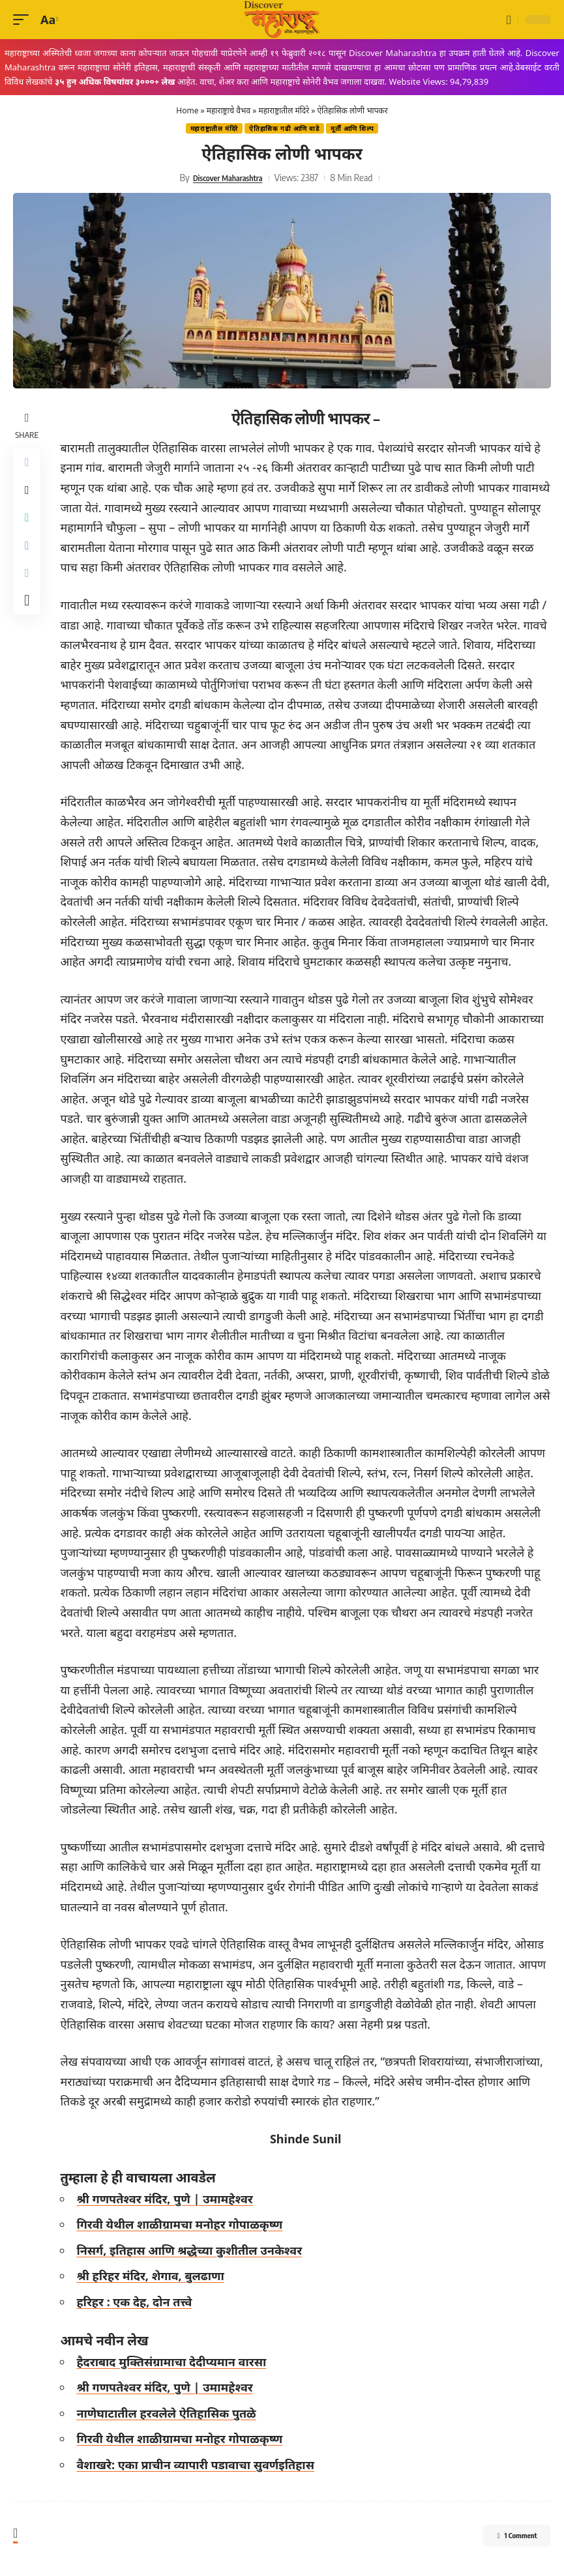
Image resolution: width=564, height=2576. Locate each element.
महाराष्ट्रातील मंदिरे (283, 110)
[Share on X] (28, 495)
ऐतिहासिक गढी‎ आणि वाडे (284, 128)
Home (187, 110)
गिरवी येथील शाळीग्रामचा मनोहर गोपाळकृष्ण (183, 2224)
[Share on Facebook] (28, 464)
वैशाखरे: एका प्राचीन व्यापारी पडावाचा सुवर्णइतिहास (199, 2464)
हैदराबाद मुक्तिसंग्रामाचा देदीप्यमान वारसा (175, 2361)
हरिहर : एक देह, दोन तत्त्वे (138, 2301)
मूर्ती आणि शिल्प (352, 128)
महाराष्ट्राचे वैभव (228, 110)
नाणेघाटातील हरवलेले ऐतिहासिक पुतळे (170, 2413)
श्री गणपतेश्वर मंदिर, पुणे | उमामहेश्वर (168, 2199)
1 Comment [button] (503, 2538)
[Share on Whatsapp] (28, 526)
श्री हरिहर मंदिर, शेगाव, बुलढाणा (154, 2275)
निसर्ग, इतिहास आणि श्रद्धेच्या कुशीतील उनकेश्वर (193, 2250)
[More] (28, 620)
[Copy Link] (28, 589)
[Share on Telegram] (28, 557)
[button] (24, 20)
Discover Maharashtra (227, 177)
